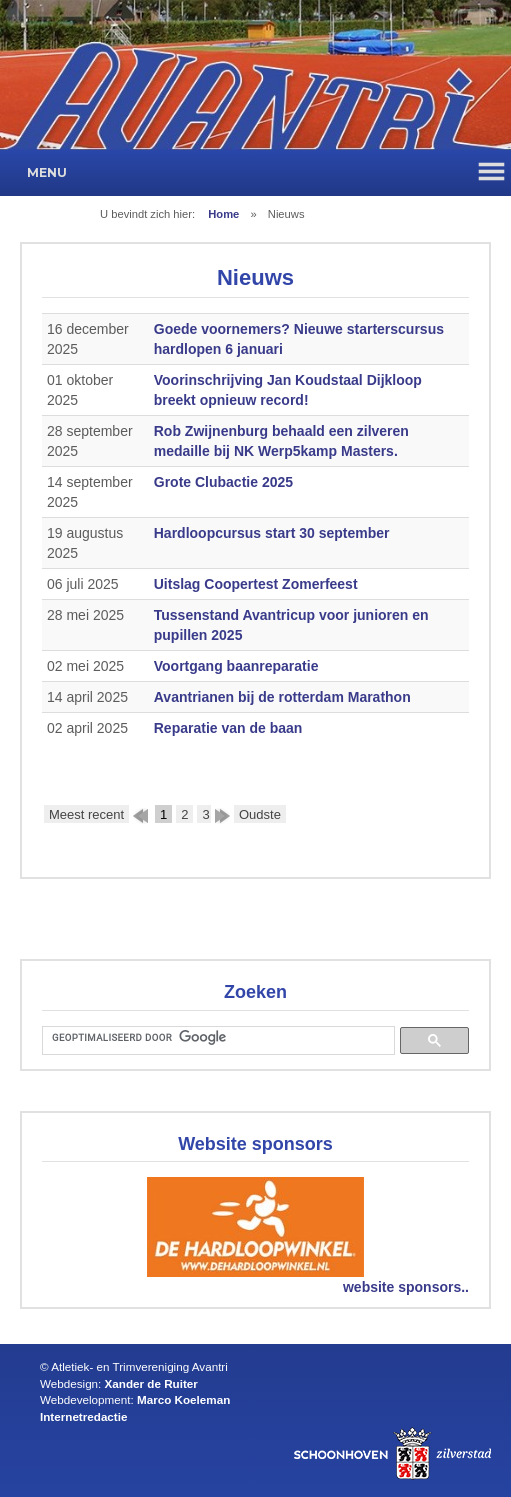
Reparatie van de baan (228, 728)
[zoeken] (216, 1038)
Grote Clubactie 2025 (223, 482)
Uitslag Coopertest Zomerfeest (256, 584)
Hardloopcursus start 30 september (272, 533)
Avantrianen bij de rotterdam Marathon (282, 697)
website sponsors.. (406, 1287)
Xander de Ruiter (151, 1383)
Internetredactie (83, 1416)
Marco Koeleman (183, 1399)
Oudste (260, 814)
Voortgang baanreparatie (236, 666)
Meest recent (86, 814)
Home (223, 214)
